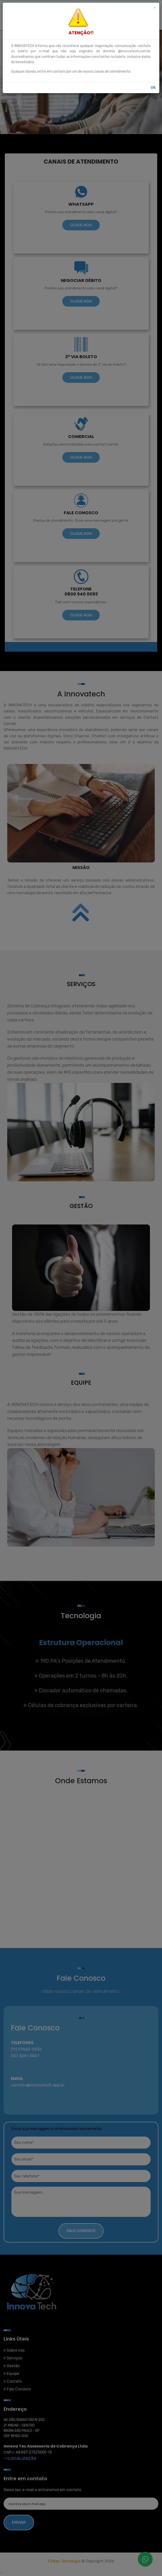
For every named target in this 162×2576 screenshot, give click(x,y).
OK (153, 88)
